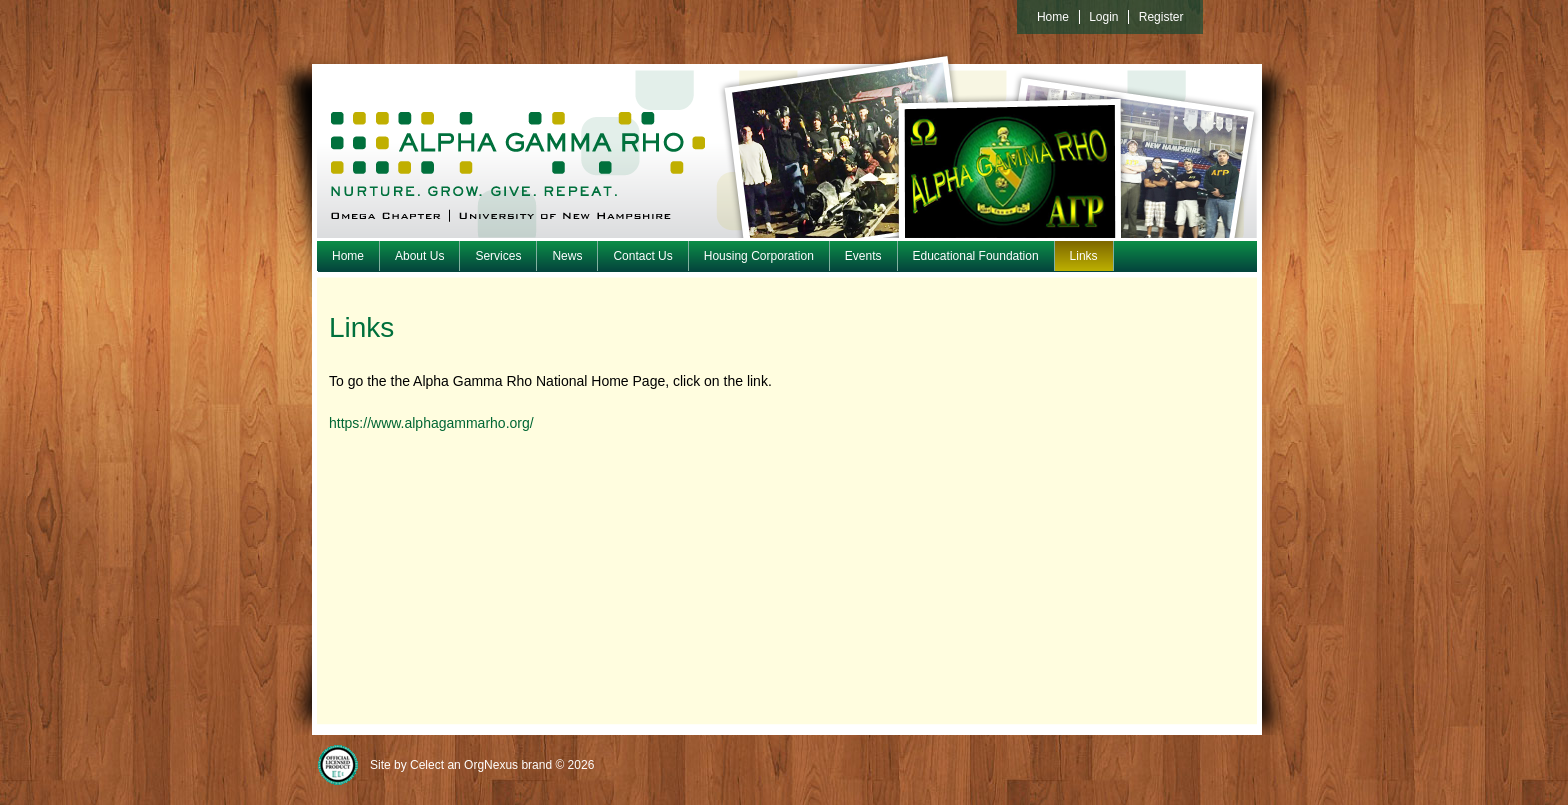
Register (1161, 17)
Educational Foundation (976, 256)
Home (348, 256)
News (567, 256)
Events (863, 256)
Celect (427, 765)
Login (1103, 17)
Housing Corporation (759, 256)
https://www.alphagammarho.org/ (431, 423)
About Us (419, 256)
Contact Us (642, 256)
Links (1084, 256)
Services (498, 256)
